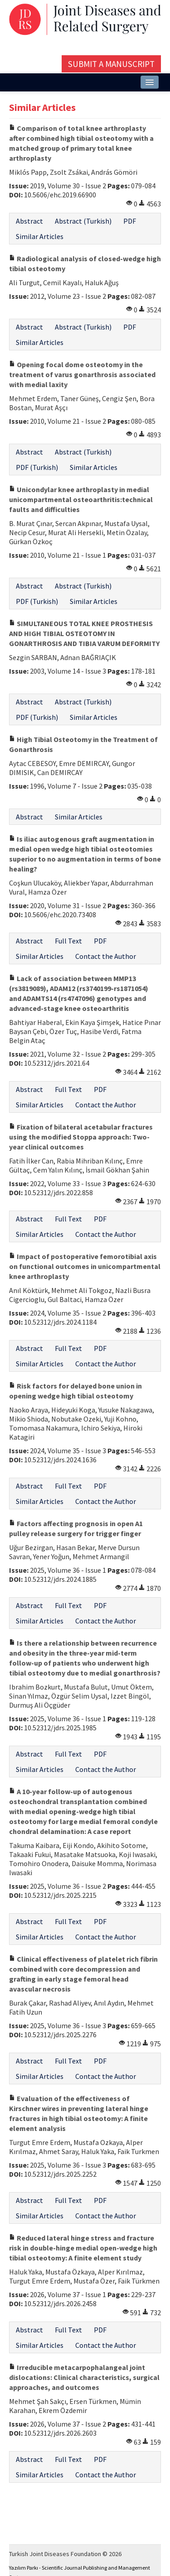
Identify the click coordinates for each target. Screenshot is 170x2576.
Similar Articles (39, 236)
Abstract (29, 220)
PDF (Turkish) (37, 467)
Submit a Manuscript (111, 63)
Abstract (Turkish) (83, 220)
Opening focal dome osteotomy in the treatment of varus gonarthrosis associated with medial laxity (82, 374)
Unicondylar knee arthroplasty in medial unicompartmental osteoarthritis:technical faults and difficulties (81, 499)
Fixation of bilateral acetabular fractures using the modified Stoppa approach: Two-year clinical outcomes (81, 1136)
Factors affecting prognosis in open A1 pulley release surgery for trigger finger (76, 1528)
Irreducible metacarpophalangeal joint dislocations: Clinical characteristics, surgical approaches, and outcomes (84, 2377)
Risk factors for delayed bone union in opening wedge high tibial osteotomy (75, 1390)
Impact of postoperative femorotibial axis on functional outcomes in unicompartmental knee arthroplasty (84, 1266)
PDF (129, 220)
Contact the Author (105, 956)
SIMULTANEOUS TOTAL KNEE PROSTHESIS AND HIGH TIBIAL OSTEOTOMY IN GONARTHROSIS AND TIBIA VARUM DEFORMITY (84, 633)
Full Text (68, 940)
